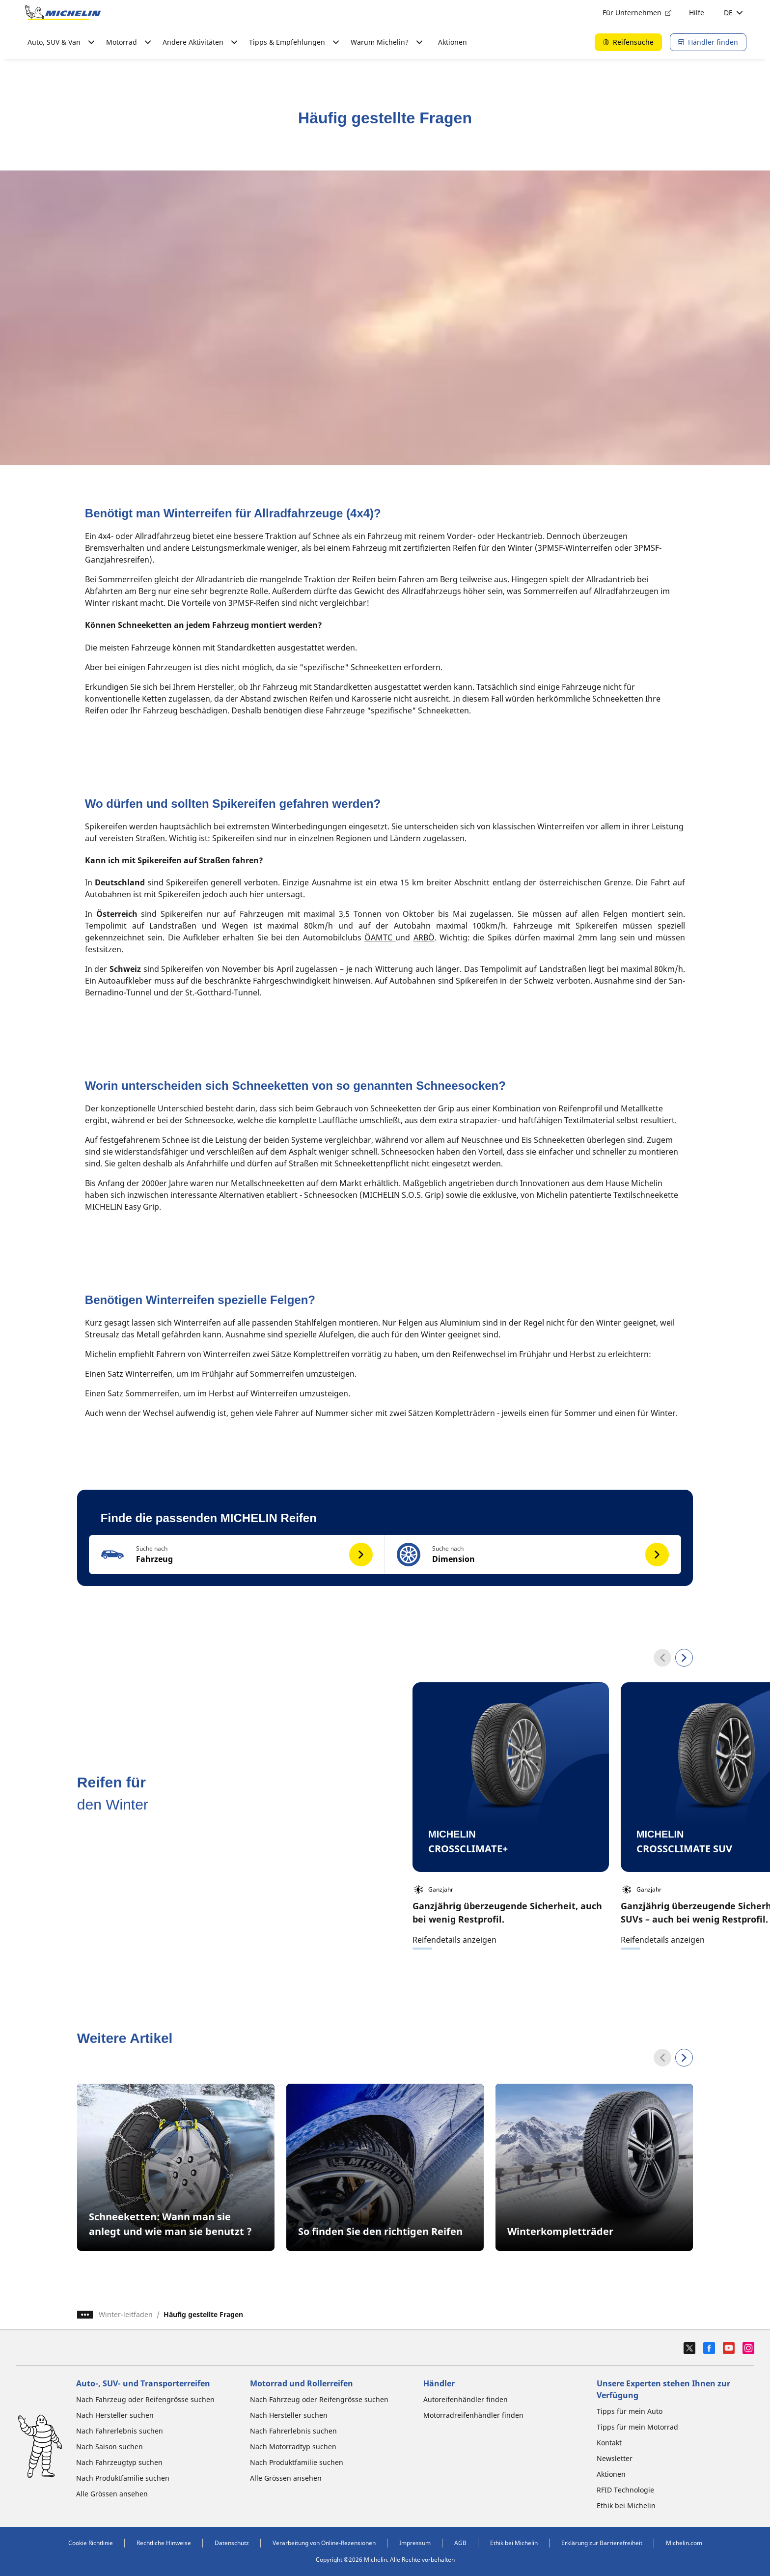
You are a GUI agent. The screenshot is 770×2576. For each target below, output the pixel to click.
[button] (237, 1554)
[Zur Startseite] (63, 13)
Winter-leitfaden (126, 2314)
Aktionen (452, 42)
